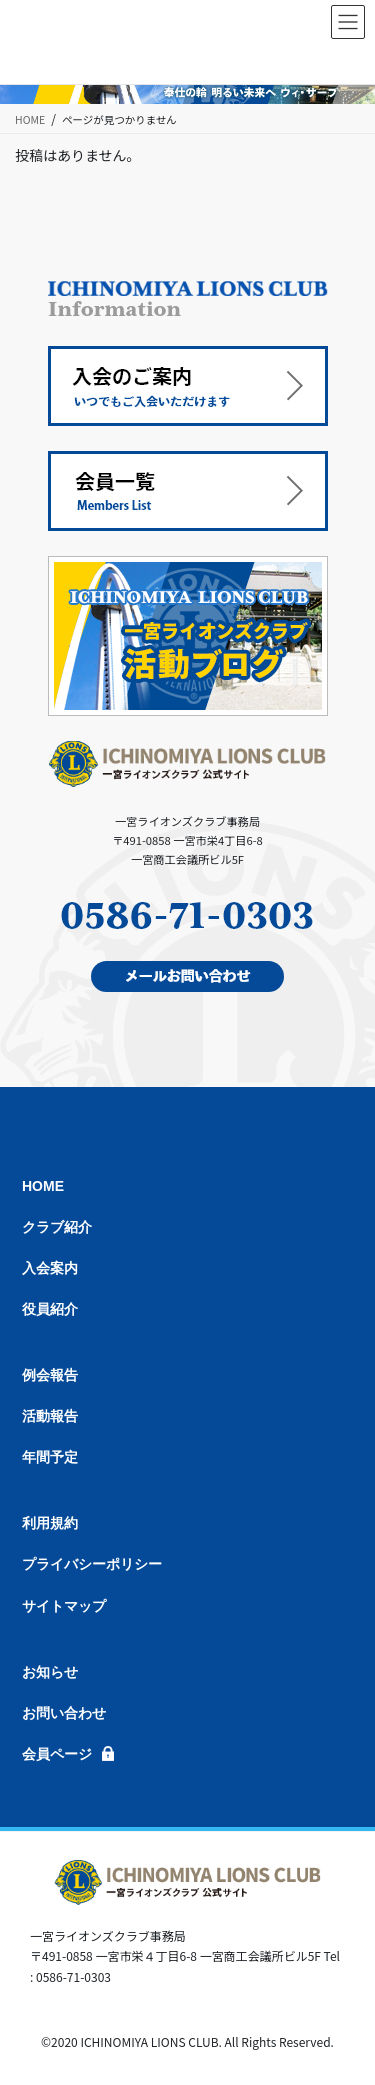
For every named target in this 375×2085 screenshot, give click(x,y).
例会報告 (50, 1375)
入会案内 (50, 1268)
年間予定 (50, 1457)
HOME (43, 1186)
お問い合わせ (64, 1713)
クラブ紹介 (57, 1227)
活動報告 (50, 1416)
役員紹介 (50, 1309)
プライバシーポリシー (92, 1564)
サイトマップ (64, 1606)
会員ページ (57, 1754)
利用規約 (50, 1523)
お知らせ (50, 1672)
